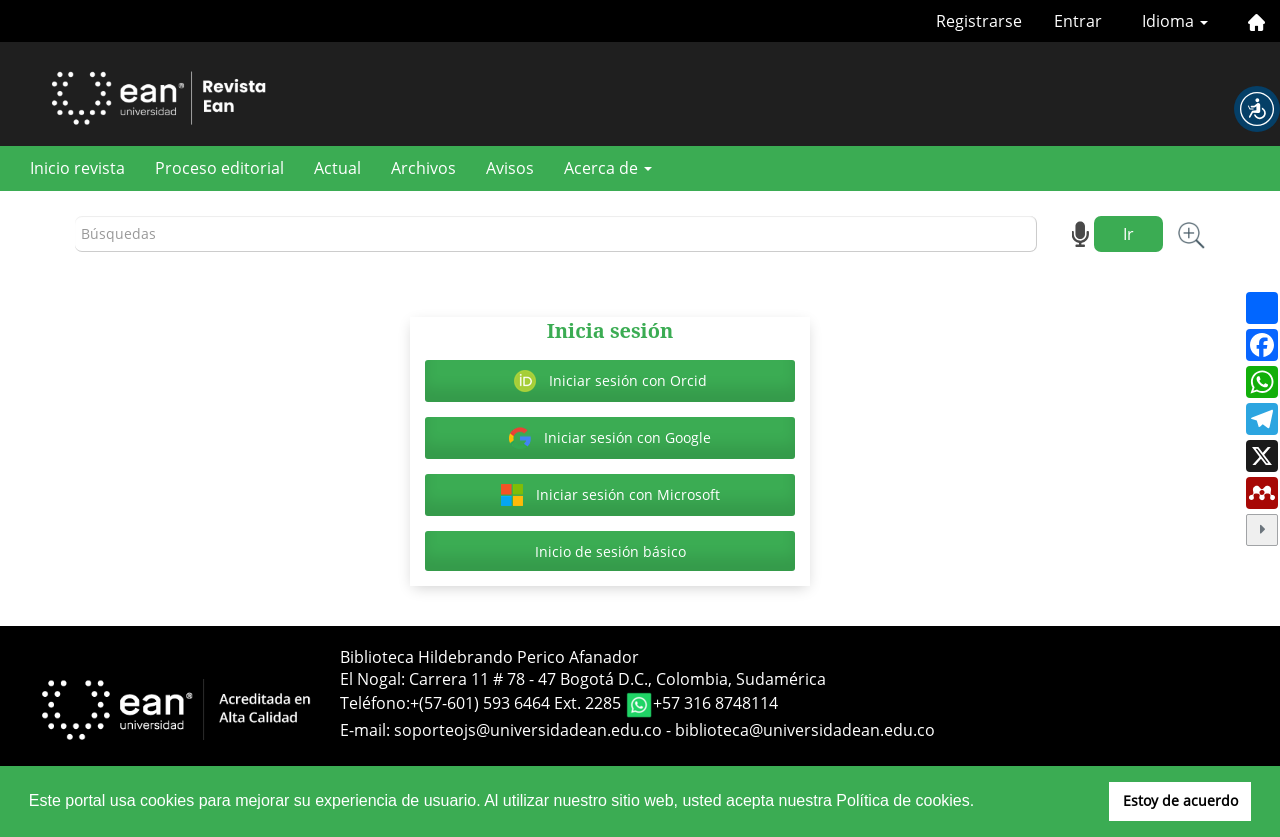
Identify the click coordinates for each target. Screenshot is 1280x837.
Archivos (423, 168)
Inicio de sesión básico (610, 551)
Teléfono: (375, 703)
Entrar (1078, 21)
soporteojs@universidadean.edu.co (528, 730)
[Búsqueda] (556, 234)
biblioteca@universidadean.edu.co (805, 730)
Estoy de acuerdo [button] (1180, 800)
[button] (1257, 109)
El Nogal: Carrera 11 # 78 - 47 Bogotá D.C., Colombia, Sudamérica (583, 679)
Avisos (510, 168)
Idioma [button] (1175, 21)
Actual (337, 168)
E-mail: (367, 730)
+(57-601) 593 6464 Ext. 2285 (517, 703)
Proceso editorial (219, 168)
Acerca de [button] (608, 168)
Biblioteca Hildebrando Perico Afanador (489, 657)
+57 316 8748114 (715, 703)
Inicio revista (77, 168)
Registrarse (979, 21)
